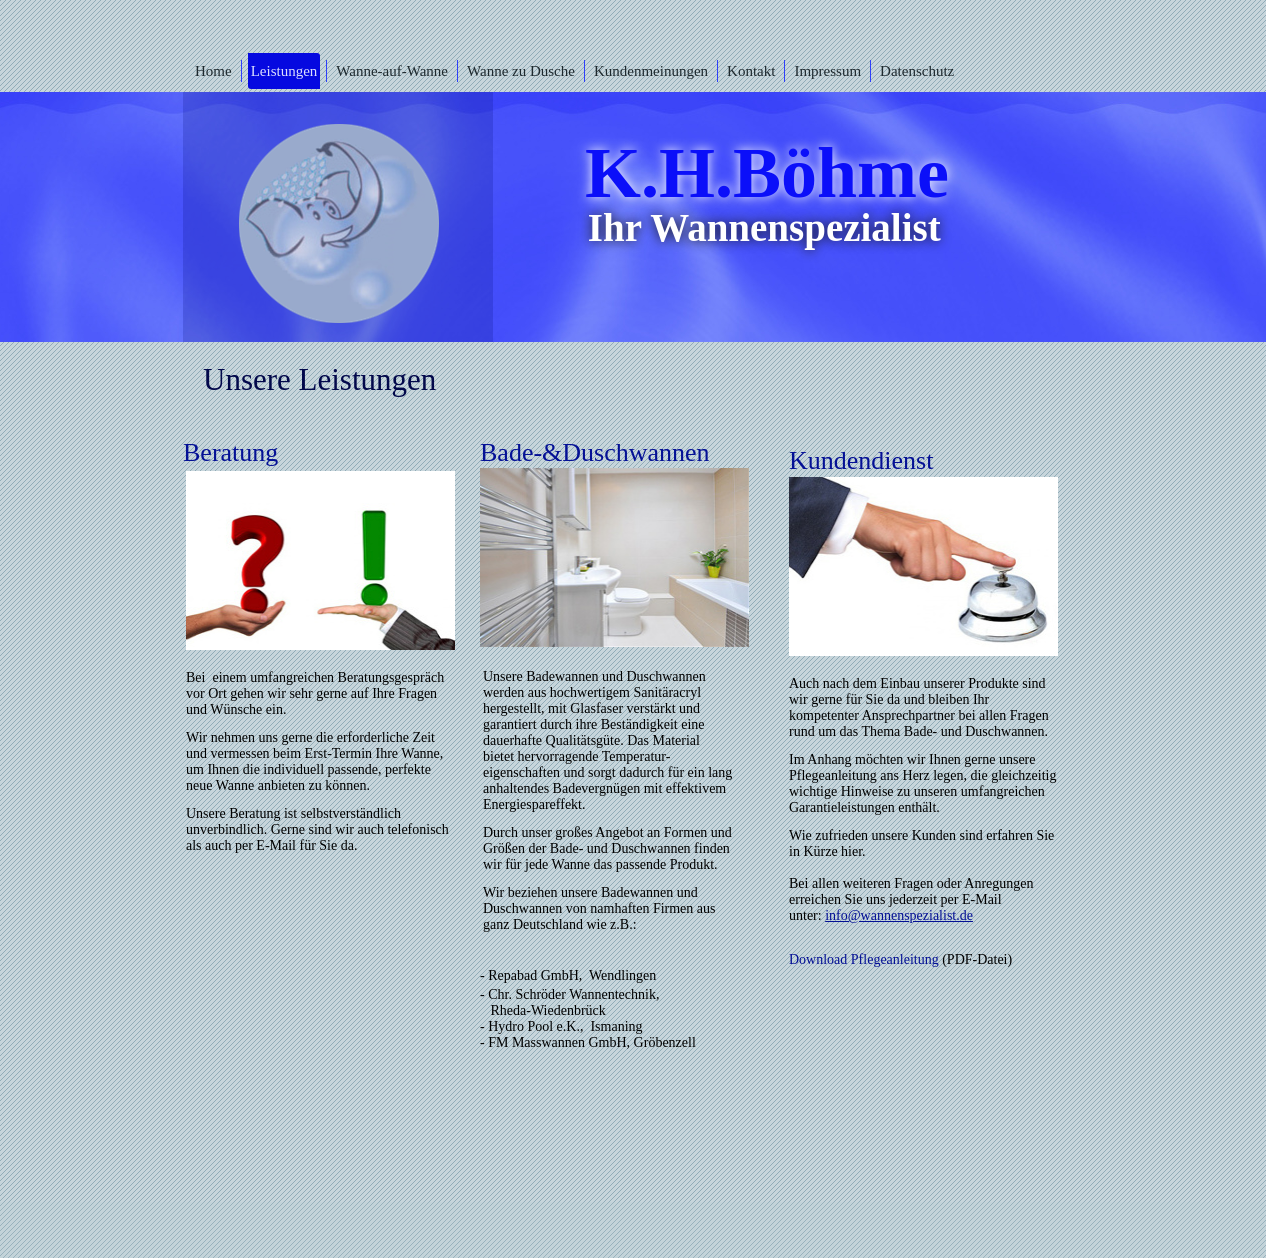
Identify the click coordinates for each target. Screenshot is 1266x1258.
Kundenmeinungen (651, 71)
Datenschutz (917, 71)
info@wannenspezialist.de (899, 915)
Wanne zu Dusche (521, 71)
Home (213, 71)
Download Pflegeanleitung (864, 959)
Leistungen (284, 71)
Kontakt (751, 71)
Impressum (827, 71)
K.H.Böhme (767, 173)
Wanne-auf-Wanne (392, 71)
